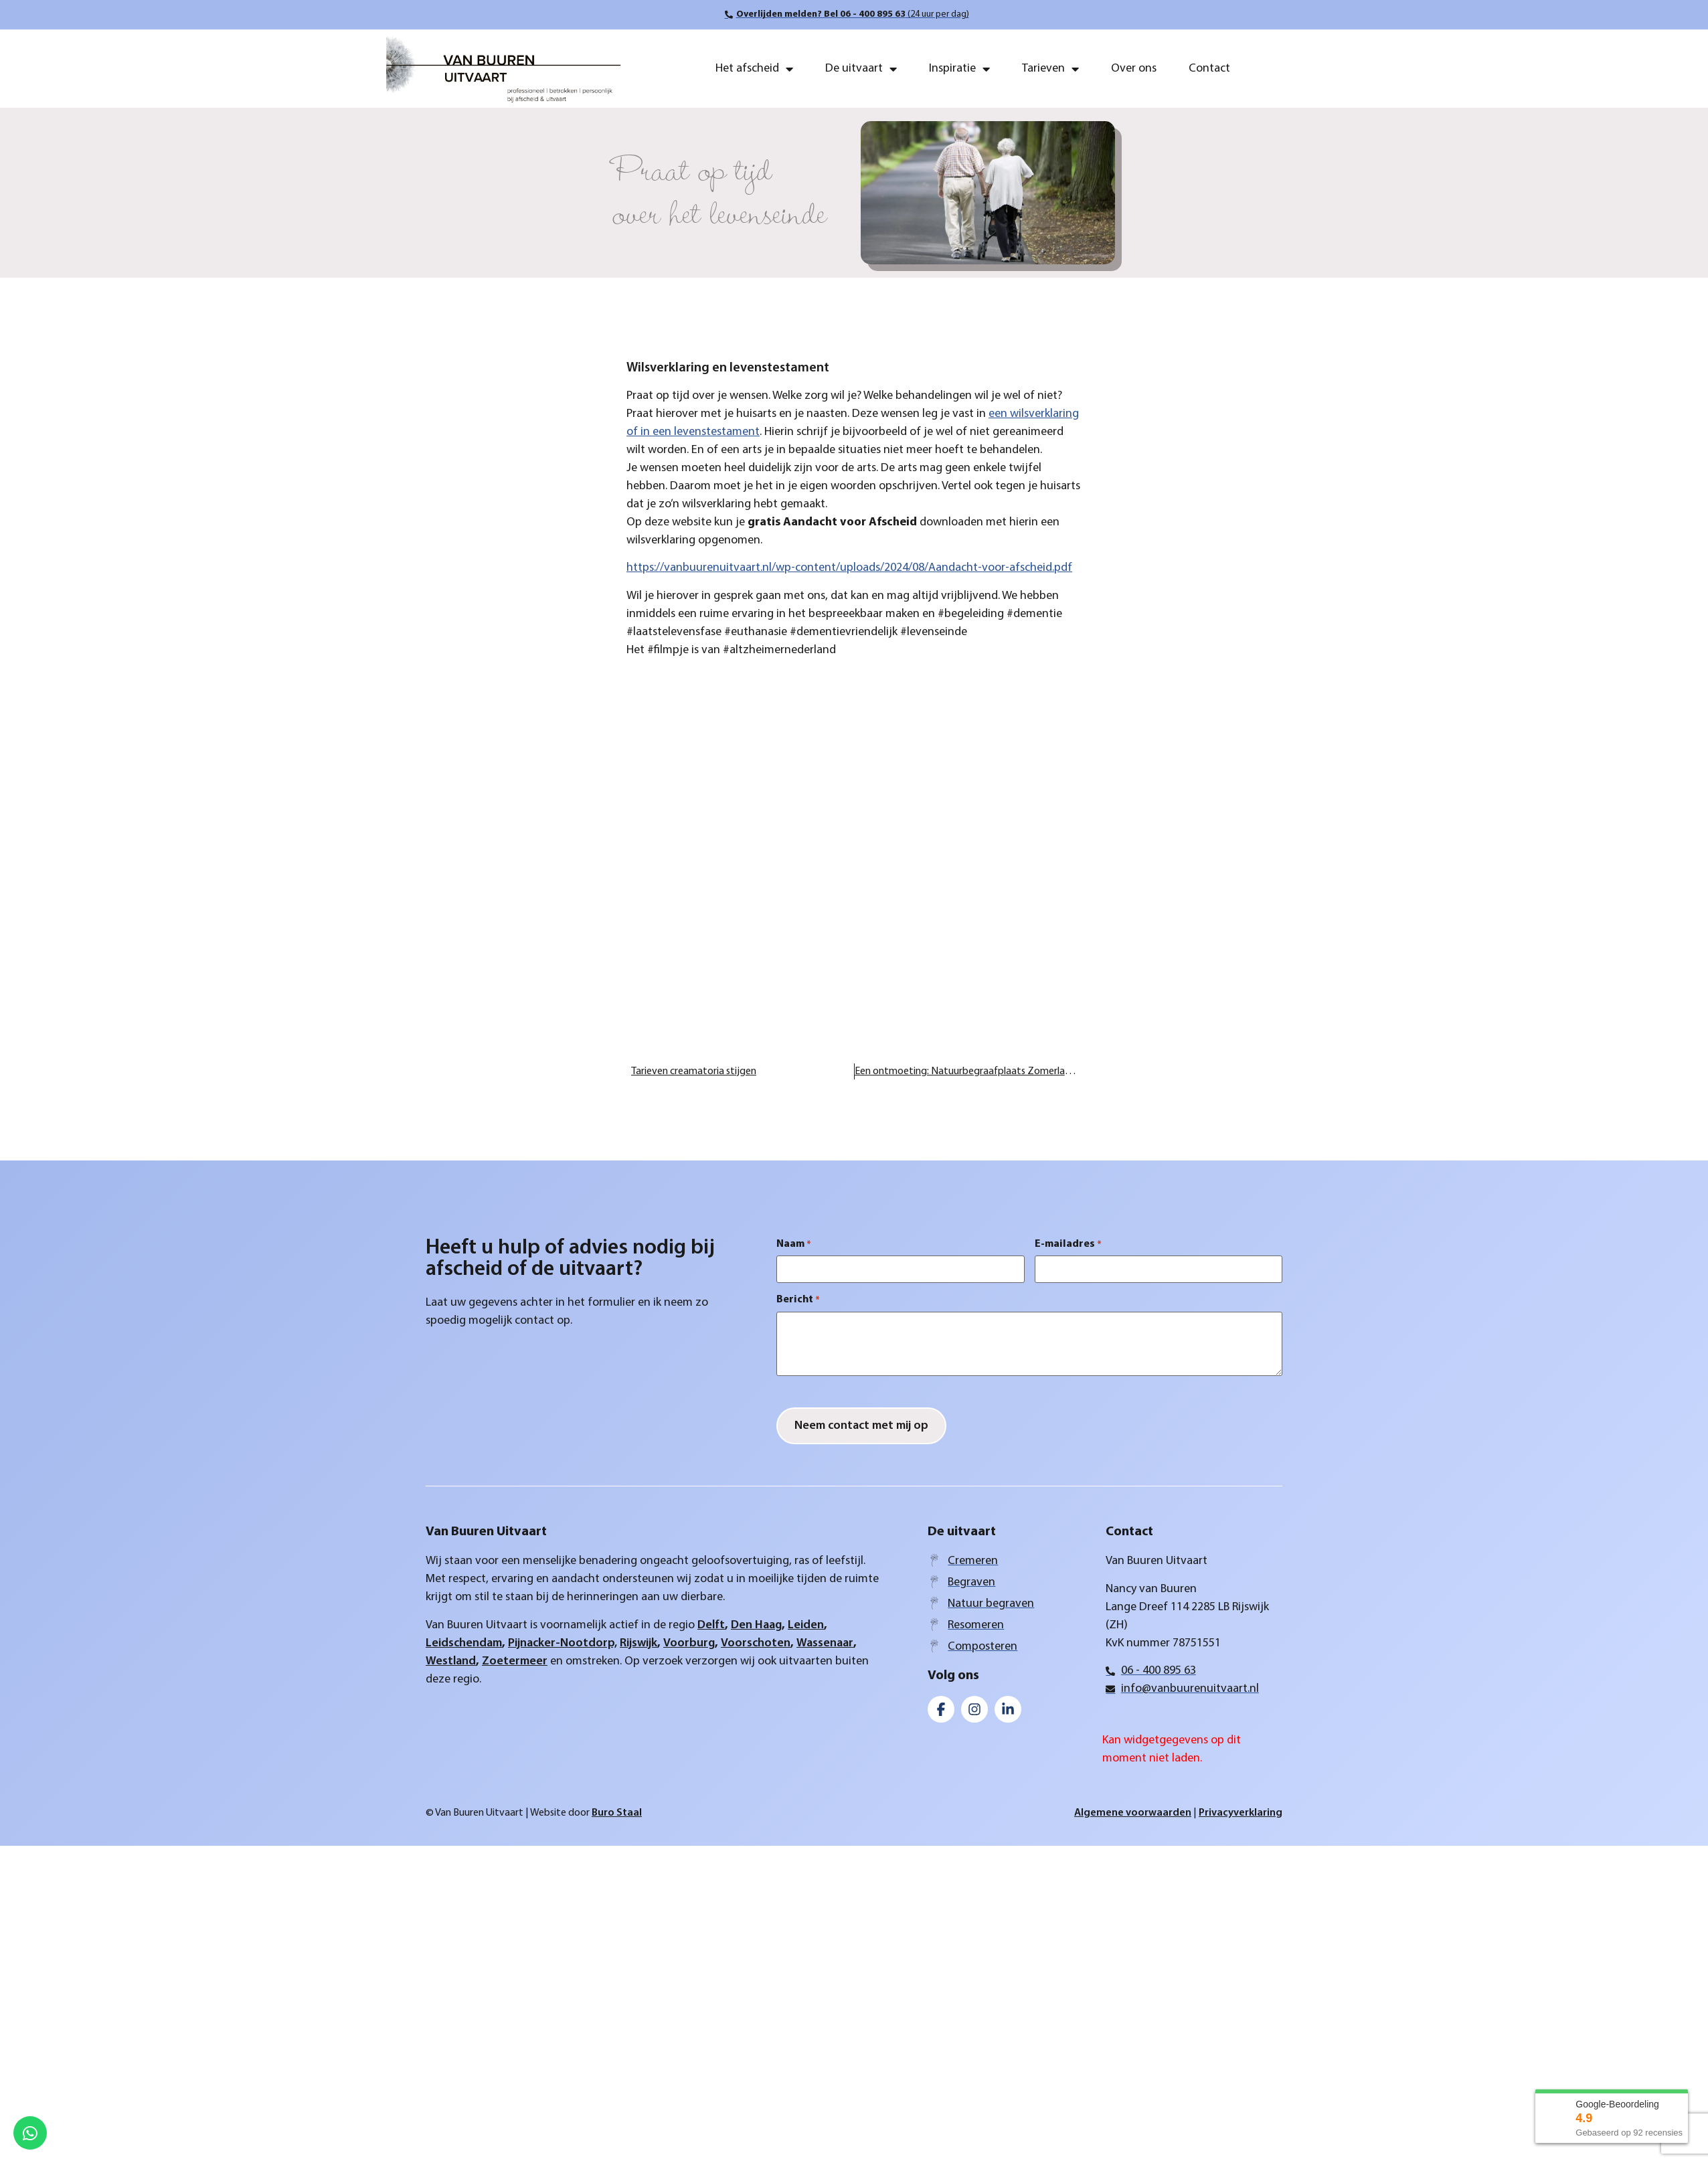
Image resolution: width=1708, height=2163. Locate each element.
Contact (1209, 68)
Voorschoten (755, 1643)
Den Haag (756, 1625)
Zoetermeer (514, 1661)
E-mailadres (1068, 1244)
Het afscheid (754, 69)
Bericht (798, 1299)
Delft (711, 1625)
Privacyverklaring (1240, 1813)
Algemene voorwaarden (1132, 1813)
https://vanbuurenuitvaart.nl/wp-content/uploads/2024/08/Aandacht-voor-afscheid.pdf (849, 567)
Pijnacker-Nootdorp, (562, 1643)
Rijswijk (638, 1643)
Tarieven (1050, 69)
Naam (793, 1244)
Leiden (806, 1625)
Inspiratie (959, 69)
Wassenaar (824, 1643)
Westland (451, 1661)
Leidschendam (464, 1643)
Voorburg (689, 1643)
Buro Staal (617, 1813)
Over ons (1134, 68)
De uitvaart (861, 69)
